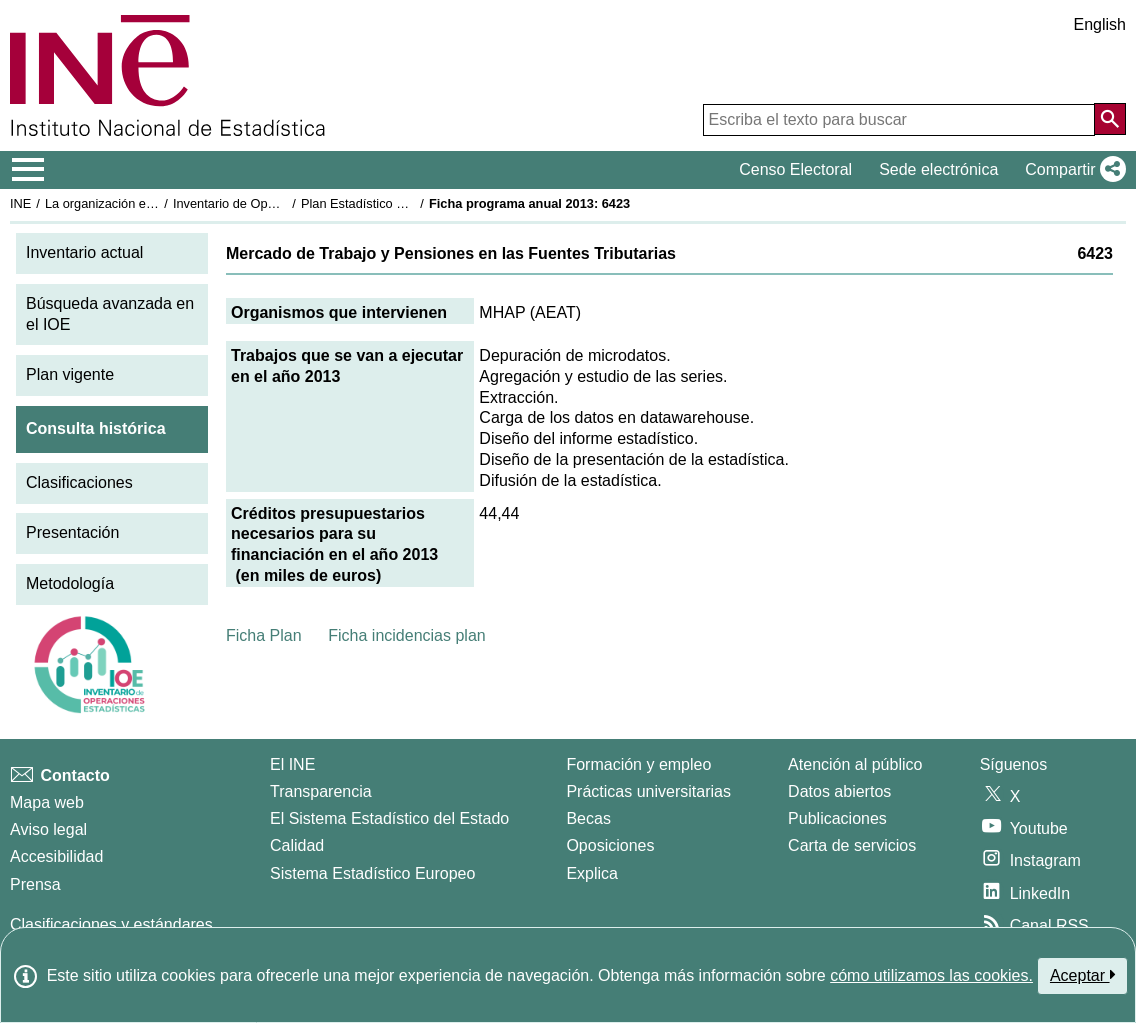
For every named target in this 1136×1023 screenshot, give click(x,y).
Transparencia (321, 791)
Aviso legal (48, 829)
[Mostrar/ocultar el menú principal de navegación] (28, 170)
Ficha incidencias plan (406, 635)
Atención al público (855, 764)
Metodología (70, 583)
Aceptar (1082, 975)
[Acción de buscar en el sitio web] (1110, 119)
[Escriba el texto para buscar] (899, 120)
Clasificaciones (79, 482)
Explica (592, 873)
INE (20, 203)
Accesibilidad (56, 856)
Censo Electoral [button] (795, 169)
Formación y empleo (638, 764)
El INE (292, 764)
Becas (588, 818)
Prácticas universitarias (648, 791)
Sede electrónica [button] (938, 169)
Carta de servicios (852, 845)
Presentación (72, 532)
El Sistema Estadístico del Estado (389, 818)
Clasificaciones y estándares (111, 924)
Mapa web (47, 802)
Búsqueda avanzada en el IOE (110, 314)
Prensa (35, 884)
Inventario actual (84, 252)
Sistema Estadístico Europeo (372, 873)
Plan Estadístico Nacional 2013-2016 (406, 203)
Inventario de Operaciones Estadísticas (284, 203)
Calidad (297, 845)
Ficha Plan (264, 635)
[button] (1071, 170)
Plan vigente (70, 374)
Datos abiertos (839, 791)
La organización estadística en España (155, 203)
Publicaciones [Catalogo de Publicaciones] (837, 818)
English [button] (1100, 24)
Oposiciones (610, 845)
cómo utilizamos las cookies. (931, 975)
